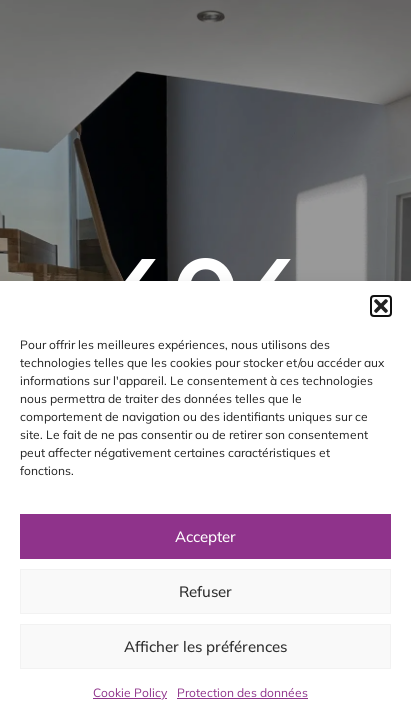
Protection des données (242, 692)
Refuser (205, 591)
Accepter (205, 536)
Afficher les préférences (205, 646)
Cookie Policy (130, 692)
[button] (381, 306)
